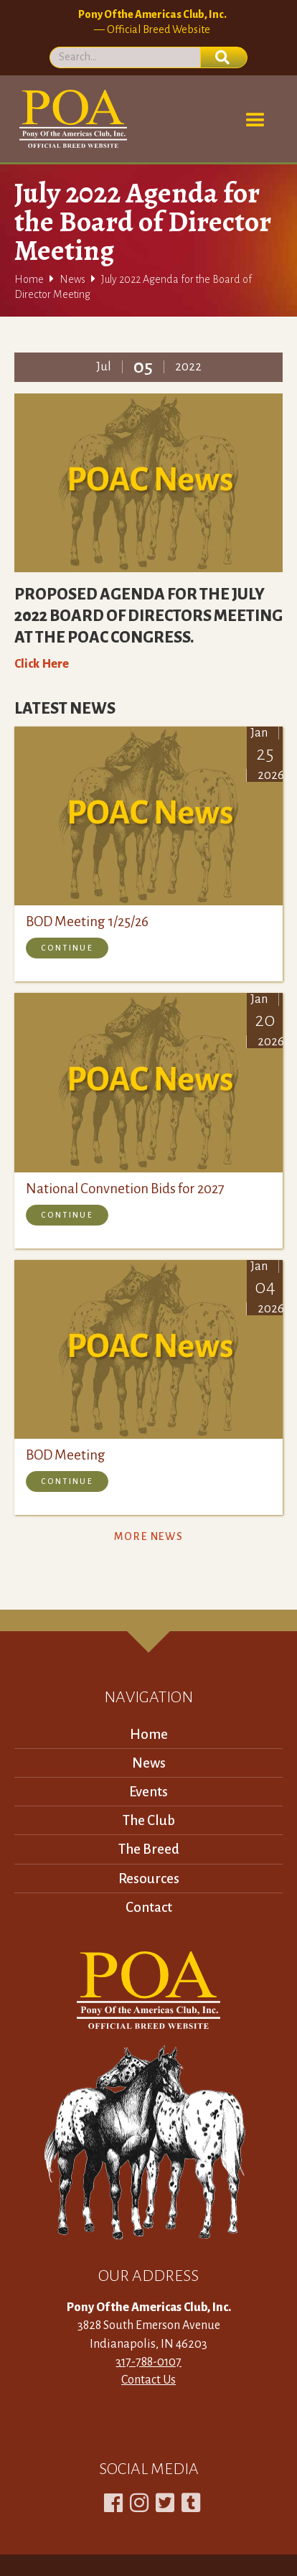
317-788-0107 (149, 2362)
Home (29, 279)
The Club (149, 1820)
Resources (148, 1878)
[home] (70, 119)
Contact (149, 1907)
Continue (67, 947)
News (72, 279)
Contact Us (148, 2380)
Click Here (41, 664)
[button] (255, 120)
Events (148, 1791)
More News (148, 1536)
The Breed (148, 1849)
